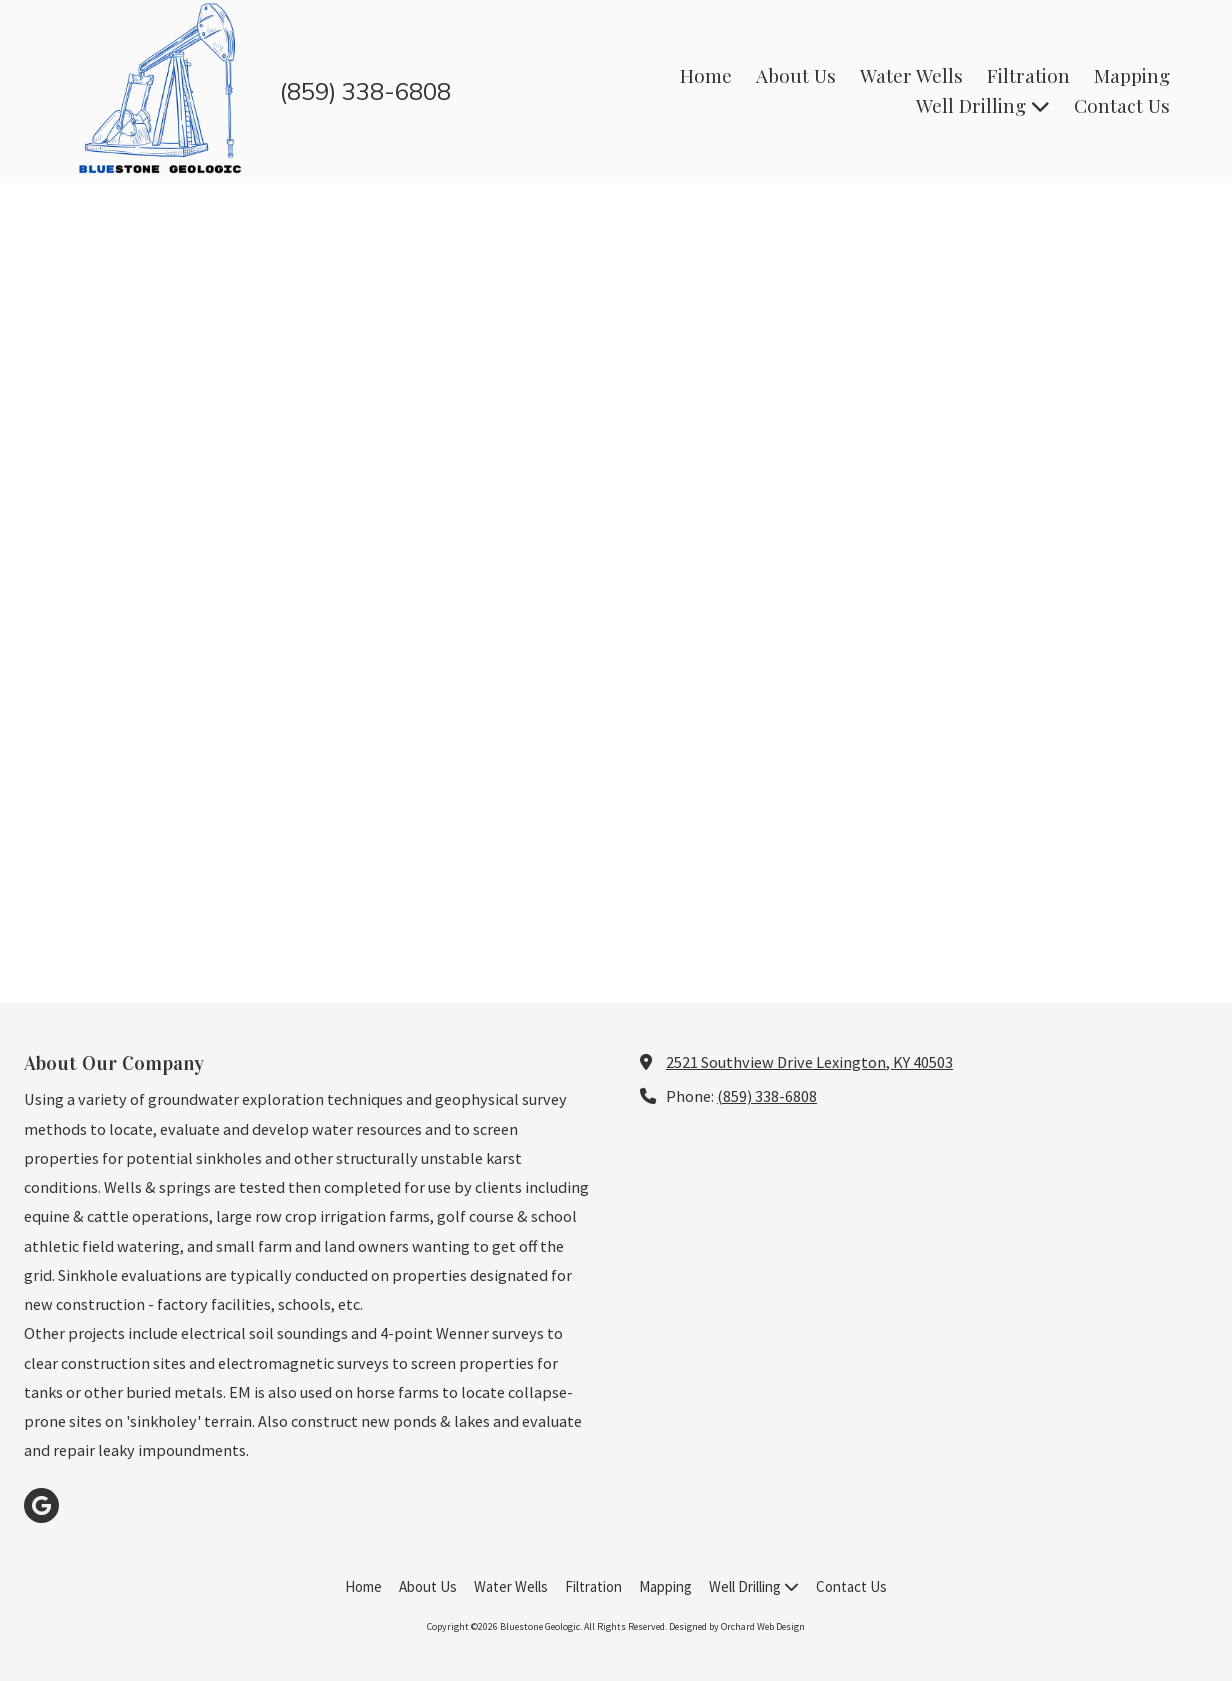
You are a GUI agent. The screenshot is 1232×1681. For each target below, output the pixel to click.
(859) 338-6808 (767, 1096)
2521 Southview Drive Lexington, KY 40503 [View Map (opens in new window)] (809, 1062)
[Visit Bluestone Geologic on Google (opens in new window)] (41, 1505)
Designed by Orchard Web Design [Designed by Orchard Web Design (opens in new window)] (737, 1626)
